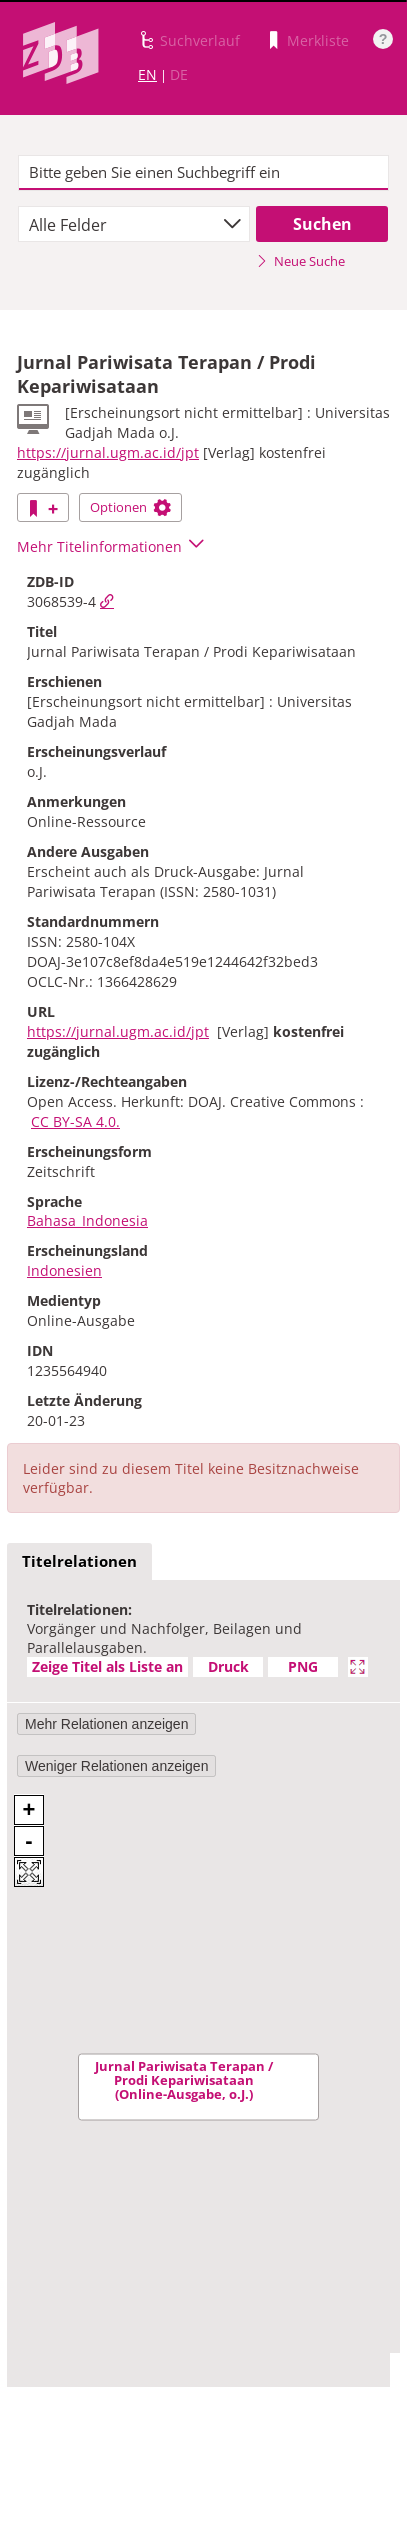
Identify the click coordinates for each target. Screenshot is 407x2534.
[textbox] (204, 173)
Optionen (130, 507)
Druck (228, 1666)
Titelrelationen (79, 1561)
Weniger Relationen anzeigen (116, 1766)
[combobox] (134, 224)
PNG (303, 1666)
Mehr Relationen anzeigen (106, 1724)
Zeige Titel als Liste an (107, 1666)
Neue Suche (300, 261)
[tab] (79, 1562)
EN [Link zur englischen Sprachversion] (147, 74)
